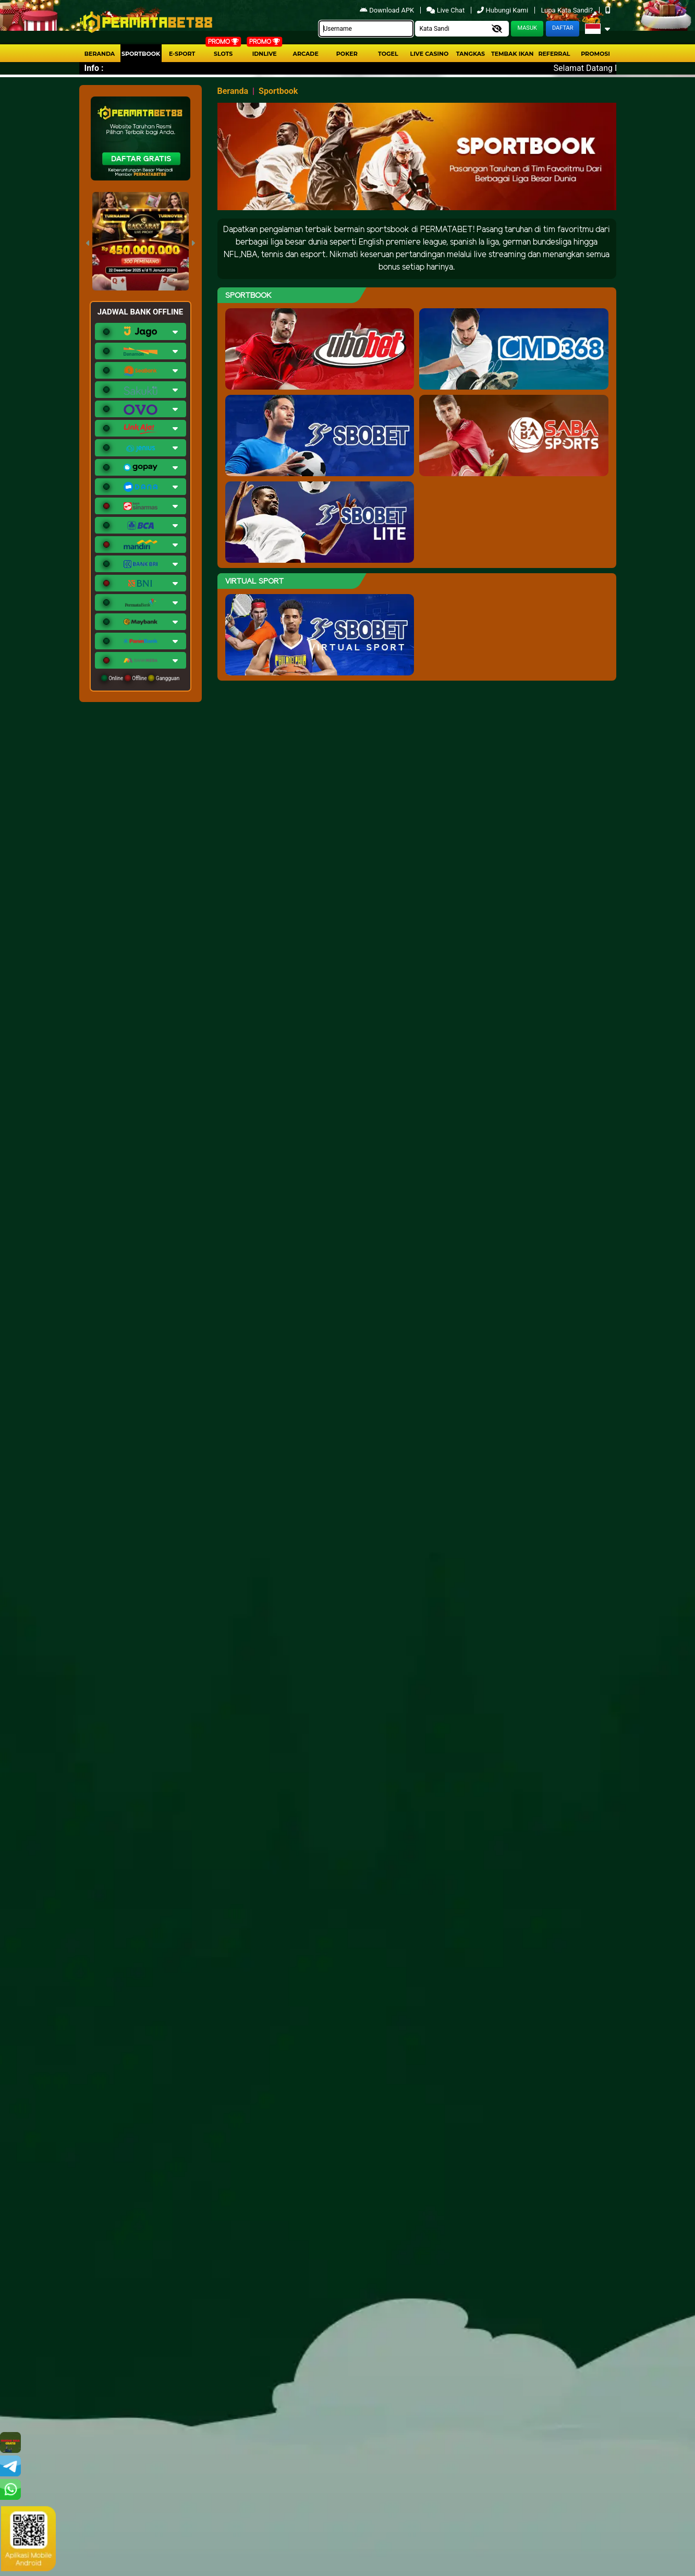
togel (388, 53)
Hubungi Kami (503, 10)
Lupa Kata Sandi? (567, 10)
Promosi (595, 53)
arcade (306, 53)
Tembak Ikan (512, 53)
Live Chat (446, 10)
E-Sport (182, 53)
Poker (347, 53)
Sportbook (140, 53)
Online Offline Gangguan (140, 678)
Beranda (99, 53)
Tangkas (470, 53)
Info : (94, 68)
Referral (554, 53)
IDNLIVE (264, 53)
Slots (223, 53)
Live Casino (429, 53)
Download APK (388, 10)
